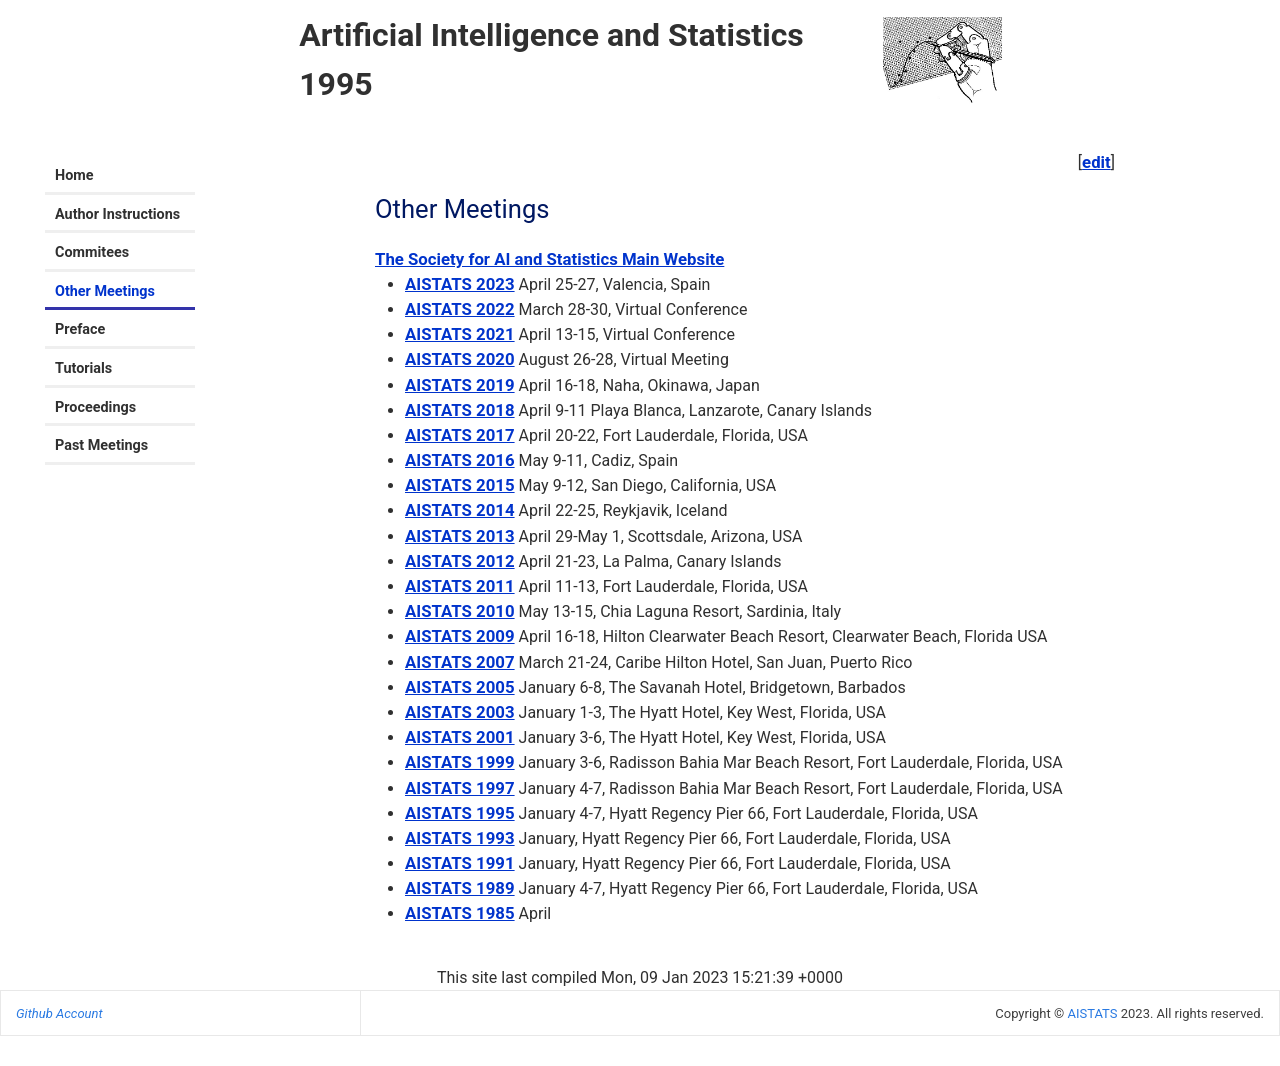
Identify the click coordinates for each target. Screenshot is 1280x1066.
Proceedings (95, 407)
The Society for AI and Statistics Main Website (549, 259)
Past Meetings (101, 445)
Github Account (59, 1013)
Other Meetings (105, 291)
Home (74, 175)
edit (1096, 162)
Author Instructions (117, 214)
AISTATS (1092, 1013)
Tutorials (83, 368)
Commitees (92, 252)
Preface (80, 329)
